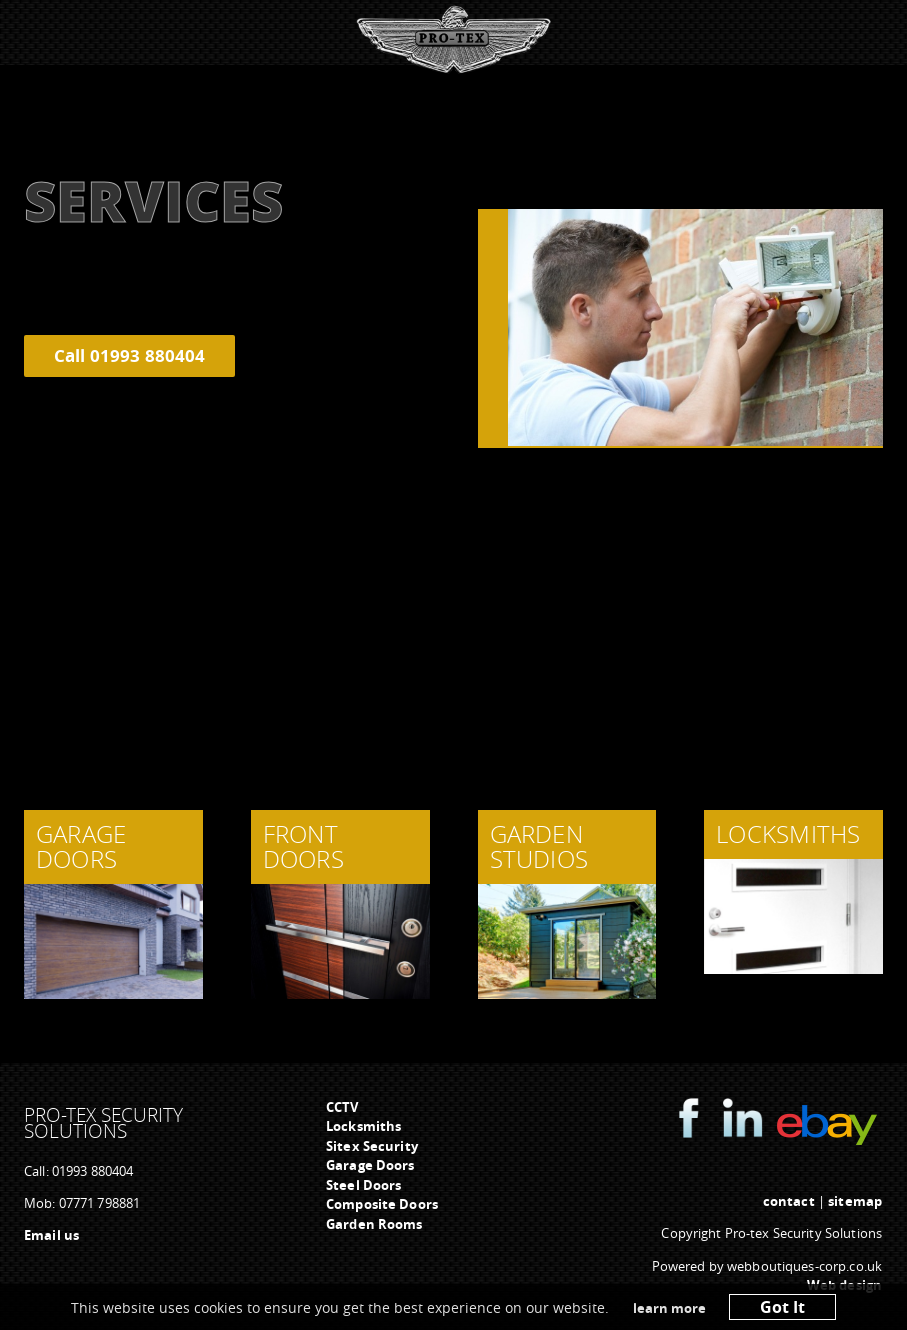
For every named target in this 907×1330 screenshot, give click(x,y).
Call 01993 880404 (129, 355)
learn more (669, 1308)
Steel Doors (363, 1185)
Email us (51, 1235)
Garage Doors (370, 1165)
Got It (782, 1307)
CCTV (342, 1107)
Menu (448, 35)
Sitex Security (372, 1146)
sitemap (855, 1201)
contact (789, 1201)
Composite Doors (382, 1204)
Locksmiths (363, 1126)
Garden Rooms (374, 1224)
